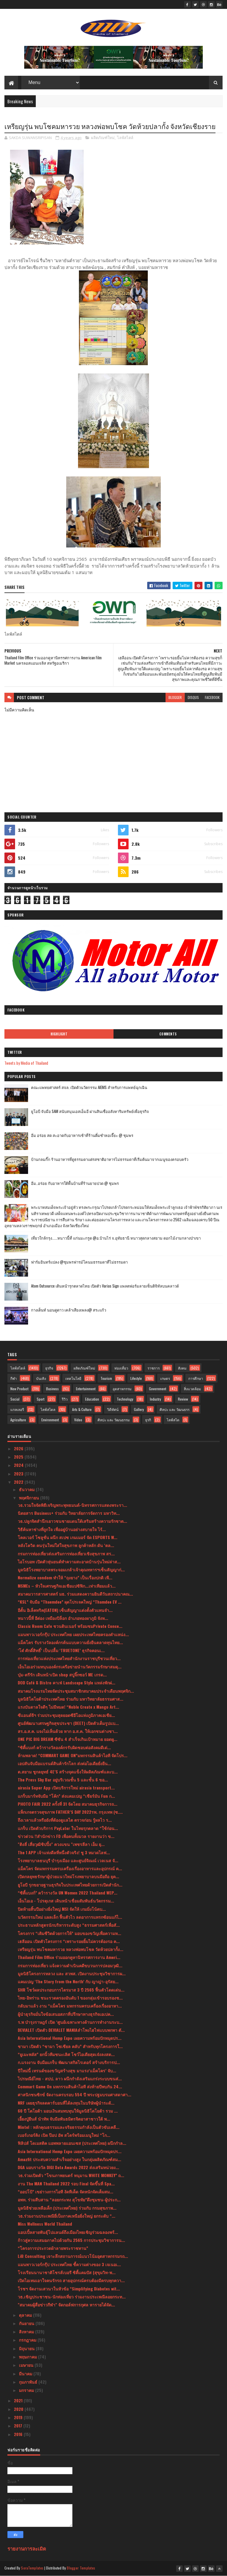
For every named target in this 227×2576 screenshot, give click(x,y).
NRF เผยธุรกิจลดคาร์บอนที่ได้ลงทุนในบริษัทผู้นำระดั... (66, 2103)
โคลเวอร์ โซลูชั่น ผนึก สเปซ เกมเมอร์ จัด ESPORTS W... (67, 1537)
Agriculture (18, 1419)
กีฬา (13, 1378)
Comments (168, 1034)
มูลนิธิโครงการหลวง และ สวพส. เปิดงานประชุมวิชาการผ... (72, 1973)
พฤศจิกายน (29, 1497)
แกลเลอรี (17, 1409)
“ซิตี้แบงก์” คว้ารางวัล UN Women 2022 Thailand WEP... (67, 1892)
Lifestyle (136, 1378)
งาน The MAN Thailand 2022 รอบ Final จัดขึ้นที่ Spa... (66, 2183)
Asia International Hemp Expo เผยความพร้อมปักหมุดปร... (69, 2038)
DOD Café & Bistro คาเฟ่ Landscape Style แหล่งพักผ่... (66, 1682)
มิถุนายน (27, 2348)
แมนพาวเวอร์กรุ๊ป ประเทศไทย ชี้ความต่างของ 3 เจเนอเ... (69, 2264)
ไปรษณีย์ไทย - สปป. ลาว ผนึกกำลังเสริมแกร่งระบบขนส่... (70, 2078)
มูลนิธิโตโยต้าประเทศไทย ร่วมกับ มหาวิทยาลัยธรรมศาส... (70, 1699)
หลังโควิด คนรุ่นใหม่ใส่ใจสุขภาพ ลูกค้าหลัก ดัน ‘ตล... (66, 1545)
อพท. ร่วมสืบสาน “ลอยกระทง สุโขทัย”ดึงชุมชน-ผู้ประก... (69, 2199)
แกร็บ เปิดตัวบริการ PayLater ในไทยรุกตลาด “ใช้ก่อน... (68, 1828)
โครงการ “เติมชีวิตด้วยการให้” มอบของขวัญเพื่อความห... (69, 1933)
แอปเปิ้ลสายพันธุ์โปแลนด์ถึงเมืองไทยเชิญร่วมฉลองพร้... (68, 2232)
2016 (19, 2434)
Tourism (106, 1378)
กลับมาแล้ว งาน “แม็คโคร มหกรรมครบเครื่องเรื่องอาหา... (70, 2006)
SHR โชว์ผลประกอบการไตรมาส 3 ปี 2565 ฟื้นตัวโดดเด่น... (71, 1990)
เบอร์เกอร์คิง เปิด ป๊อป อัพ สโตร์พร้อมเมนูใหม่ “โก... (64, 2135)
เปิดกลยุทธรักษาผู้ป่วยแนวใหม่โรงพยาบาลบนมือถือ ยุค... (68, 1876)
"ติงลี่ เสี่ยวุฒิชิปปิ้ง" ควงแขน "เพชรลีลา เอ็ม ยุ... (61, 1844)
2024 (19, 1465)
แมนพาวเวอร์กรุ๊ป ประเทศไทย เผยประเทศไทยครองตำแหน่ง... (73, 1634)
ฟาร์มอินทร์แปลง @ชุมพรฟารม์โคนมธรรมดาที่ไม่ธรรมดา (79, 1262)
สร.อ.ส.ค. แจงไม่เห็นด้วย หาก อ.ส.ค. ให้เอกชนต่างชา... (68, 1731)
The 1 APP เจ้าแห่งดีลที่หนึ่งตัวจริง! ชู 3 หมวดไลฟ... (64, 1852)
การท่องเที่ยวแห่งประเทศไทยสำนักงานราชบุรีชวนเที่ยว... (69, 1658)
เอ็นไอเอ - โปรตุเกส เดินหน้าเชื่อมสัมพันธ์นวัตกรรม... (66, 1900)
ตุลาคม (26, 2315)
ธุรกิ (148, 1419)
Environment (50, 1419)
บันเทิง (41, 1378)
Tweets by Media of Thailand (26, 1063)
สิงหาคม (27, 2331)
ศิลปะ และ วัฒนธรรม (114, 1419)
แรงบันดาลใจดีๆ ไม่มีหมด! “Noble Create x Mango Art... (68, 1707)
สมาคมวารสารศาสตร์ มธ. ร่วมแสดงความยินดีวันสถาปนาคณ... (75, 1594)
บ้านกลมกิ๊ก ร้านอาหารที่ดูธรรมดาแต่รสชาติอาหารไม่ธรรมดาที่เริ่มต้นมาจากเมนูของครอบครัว (109, 1159)
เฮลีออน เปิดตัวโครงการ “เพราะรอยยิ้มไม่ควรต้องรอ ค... (69, 1941)
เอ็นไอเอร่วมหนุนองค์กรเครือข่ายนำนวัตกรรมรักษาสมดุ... (69, 1666)
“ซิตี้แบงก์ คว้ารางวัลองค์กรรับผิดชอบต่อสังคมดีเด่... (64, 1747)
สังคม (182, 1367)
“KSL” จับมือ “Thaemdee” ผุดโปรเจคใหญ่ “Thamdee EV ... (69, 1602)
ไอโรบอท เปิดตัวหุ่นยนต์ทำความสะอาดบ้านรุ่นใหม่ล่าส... (69, 1561)
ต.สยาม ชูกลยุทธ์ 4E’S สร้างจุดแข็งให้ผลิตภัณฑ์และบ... (68, 1771)
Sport (40, 1398)
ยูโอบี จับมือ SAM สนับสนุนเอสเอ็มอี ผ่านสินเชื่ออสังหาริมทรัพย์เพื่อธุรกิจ (90, 1111)
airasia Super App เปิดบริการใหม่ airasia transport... (66, 1787)
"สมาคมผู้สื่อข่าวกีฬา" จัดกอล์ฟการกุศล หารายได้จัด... (66, 2304)
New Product (19, 1388)
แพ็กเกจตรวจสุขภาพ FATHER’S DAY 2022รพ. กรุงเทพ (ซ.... (70, 1812)
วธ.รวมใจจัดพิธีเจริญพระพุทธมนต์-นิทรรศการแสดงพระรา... (72, 1505)
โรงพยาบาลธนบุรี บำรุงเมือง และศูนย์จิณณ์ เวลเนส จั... (68, 1860)
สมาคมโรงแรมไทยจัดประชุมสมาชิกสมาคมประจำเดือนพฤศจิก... (76, 1691)
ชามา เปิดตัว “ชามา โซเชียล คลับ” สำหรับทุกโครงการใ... (70, 2046)
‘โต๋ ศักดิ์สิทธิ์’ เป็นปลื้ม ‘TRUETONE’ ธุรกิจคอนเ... (61, 1650)
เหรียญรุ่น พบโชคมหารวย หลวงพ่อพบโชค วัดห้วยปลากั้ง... (70, 1949)
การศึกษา (195, 1378)
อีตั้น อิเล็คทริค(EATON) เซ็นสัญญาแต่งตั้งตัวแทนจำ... (65, 1610)
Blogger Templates (81, 2567)
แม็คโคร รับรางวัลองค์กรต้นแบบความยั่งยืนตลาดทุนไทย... (70, 1642)
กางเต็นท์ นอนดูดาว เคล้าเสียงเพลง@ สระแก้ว (68, 1310)
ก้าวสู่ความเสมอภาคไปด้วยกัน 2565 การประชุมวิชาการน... (71, 2240)
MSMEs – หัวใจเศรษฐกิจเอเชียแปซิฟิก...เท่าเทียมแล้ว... (67, 1586)
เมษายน (27, 2365)
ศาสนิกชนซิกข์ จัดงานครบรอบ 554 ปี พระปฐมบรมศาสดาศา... (74, 2094)
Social (15, 1398)
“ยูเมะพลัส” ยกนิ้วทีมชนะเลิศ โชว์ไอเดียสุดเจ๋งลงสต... (66, 2054)
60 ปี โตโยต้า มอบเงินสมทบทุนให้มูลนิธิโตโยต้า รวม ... (68, 2111)
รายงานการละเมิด (26, 2548)
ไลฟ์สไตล (47, 1409)
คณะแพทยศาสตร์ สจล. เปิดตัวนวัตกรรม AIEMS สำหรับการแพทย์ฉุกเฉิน (89, 1087)
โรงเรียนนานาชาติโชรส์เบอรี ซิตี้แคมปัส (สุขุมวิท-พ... (67, 2272)
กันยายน (27, 2323)
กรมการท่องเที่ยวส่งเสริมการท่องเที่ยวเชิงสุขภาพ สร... (66, 1553)
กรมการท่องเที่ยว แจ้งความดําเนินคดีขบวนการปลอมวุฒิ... (70, 1965)
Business (52, 1388)
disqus (193, 697)
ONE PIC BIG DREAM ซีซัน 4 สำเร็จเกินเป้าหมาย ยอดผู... (67, 1739)
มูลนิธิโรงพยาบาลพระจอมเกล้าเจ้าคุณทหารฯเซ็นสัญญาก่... (71, 1569)
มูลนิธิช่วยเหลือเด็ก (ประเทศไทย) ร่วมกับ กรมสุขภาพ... (67, 2208)
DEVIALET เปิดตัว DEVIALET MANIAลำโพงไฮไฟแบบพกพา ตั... (71, 2030)
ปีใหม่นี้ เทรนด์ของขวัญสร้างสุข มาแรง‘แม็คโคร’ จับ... (67, 2070)
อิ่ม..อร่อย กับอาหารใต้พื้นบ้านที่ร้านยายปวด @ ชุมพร (75, 1183)
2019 (19, 2417)
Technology (125, 1398)
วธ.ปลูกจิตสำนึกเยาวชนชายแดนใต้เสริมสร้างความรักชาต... (72, 1521)
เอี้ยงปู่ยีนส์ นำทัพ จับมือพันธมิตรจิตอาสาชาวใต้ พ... (64, 2119)
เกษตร (165, 1378)
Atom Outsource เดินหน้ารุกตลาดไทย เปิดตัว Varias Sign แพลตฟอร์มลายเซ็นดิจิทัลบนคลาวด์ (105, 1286)
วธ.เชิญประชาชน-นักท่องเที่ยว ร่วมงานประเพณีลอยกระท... (72, 2296)
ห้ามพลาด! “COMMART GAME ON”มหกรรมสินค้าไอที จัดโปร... (72, 1755)
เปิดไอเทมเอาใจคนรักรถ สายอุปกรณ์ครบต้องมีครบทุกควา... (71, 2280)
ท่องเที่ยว (121, 1367)
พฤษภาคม (28, 2356)
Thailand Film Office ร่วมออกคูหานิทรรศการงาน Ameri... (69, 1957)
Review (183, 1398)
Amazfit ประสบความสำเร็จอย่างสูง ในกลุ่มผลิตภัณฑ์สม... (69, 2159)
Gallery (139, 1409)
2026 (19, 1448)
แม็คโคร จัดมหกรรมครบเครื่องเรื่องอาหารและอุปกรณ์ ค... (70, 1868)
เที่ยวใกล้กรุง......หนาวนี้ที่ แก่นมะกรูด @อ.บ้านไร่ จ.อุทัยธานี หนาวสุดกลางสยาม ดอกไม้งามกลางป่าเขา (116, 1238)
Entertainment (85, 1388)
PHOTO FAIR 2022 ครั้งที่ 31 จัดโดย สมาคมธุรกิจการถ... (67, 1804)
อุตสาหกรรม (122, 1388)
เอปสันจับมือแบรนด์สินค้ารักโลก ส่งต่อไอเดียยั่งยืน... (64, 1763)
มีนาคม (26, 2373)
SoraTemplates (32, 2567)
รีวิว (65, 1398)
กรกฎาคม (28, 2340)
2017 (18, 2425)
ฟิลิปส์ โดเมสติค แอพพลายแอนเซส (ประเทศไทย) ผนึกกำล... (72, 2143)
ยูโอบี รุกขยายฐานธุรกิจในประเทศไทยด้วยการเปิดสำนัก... (70, 1884)
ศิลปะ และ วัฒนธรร (174, 1409)
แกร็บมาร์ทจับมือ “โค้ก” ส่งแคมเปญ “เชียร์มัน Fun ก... (66, 1796)
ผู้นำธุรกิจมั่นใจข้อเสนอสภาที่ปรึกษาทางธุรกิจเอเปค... (66, 2014)
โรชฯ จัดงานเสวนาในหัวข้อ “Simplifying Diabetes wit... (69, 2288)
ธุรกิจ (49, 1367)
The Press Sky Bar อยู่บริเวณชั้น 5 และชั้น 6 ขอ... (63, 1779)
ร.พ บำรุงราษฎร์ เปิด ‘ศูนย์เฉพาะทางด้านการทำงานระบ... (70, 2022)
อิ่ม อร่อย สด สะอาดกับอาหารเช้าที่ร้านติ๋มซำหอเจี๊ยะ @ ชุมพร (82, 1135)
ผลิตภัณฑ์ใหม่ (103, 137)
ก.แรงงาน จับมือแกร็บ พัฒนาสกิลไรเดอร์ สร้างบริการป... (69, 2062)
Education (92, 1398)
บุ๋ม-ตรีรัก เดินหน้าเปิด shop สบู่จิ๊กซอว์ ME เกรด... (62, 1674)
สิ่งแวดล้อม (192, 1388)
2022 (19, 1482)
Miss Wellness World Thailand (45, 2224)
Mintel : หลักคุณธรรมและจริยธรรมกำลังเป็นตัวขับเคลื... (68, 2127)
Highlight (59, 1034)
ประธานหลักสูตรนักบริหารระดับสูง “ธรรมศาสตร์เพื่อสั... (69, 1925)
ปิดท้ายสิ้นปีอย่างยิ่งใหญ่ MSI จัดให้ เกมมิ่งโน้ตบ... (62, 1909)
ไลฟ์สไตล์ (125, 137)
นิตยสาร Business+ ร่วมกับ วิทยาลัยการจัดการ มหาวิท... (69, 1513)
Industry (155, 1398)
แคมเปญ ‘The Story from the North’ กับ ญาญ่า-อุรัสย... (68, 1981)
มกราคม (27, 2390)
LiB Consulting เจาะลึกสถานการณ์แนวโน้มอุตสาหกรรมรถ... (73, 2256)
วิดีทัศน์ (113, 1409)
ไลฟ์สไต (173, 1419)
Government (157, 1388)
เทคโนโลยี (73, 1378)
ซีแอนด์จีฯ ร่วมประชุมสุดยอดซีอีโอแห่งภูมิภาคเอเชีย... (66, 1715)
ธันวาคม (27, 1489)
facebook (212, 697)
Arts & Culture (82, 1409)
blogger (175, 697)
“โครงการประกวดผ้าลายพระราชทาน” (53, 2248)
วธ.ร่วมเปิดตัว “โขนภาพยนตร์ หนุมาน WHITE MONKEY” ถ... (71, 2175)
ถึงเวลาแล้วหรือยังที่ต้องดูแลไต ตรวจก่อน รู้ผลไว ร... (65, 1820)
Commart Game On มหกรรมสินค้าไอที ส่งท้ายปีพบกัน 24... (70, 2086)
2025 (19, 1457)
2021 (19, 2400)
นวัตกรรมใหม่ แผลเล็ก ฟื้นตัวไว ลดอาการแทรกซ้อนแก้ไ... (70, 1917)
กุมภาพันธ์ (28, 2382)
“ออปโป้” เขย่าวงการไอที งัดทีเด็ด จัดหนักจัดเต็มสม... (65, 2191)
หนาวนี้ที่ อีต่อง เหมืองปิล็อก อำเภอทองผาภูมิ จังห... (63, 1618)
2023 (19, 1473)
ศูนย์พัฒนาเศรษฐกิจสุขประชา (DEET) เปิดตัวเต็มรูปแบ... (68, 1723)
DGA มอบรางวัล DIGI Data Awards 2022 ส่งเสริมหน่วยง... (68, 2167)
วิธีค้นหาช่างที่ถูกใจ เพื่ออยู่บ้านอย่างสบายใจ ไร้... (62, 1529)
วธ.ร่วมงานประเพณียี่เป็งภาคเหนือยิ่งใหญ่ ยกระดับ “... (66, 2216)
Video (78, 1419)
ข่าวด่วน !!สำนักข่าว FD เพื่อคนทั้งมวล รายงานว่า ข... (66, 1836)
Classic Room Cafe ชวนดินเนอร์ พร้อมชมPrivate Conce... (70, 1626)
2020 (19, 2409)
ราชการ (153, 1367)
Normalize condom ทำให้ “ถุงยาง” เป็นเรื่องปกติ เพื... (65, 1577)
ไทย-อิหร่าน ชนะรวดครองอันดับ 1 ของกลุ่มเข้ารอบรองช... (70, 1998)
